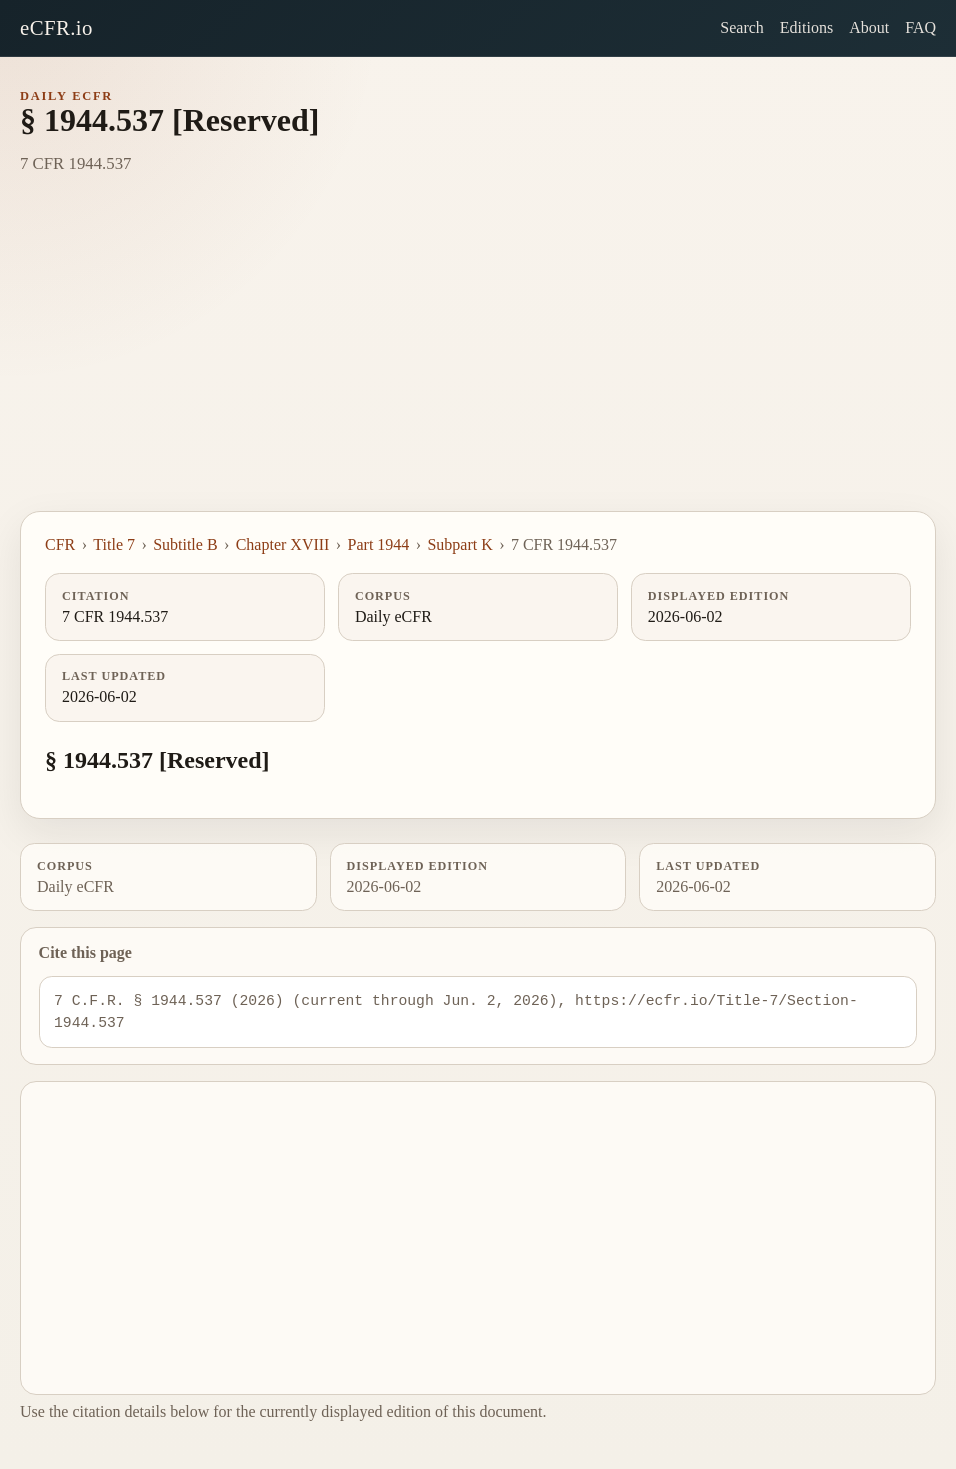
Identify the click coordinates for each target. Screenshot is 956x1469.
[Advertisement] (478, 361)
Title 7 (114, 544)
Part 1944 (379, 544)
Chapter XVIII (283, 544)
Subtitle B (185, 544)
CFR (60, 544)
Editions (806, 27)
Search (742, 27)
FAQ (920, 27)
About (869, 27)
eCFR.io (56, 27)
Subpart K (459, 544)
